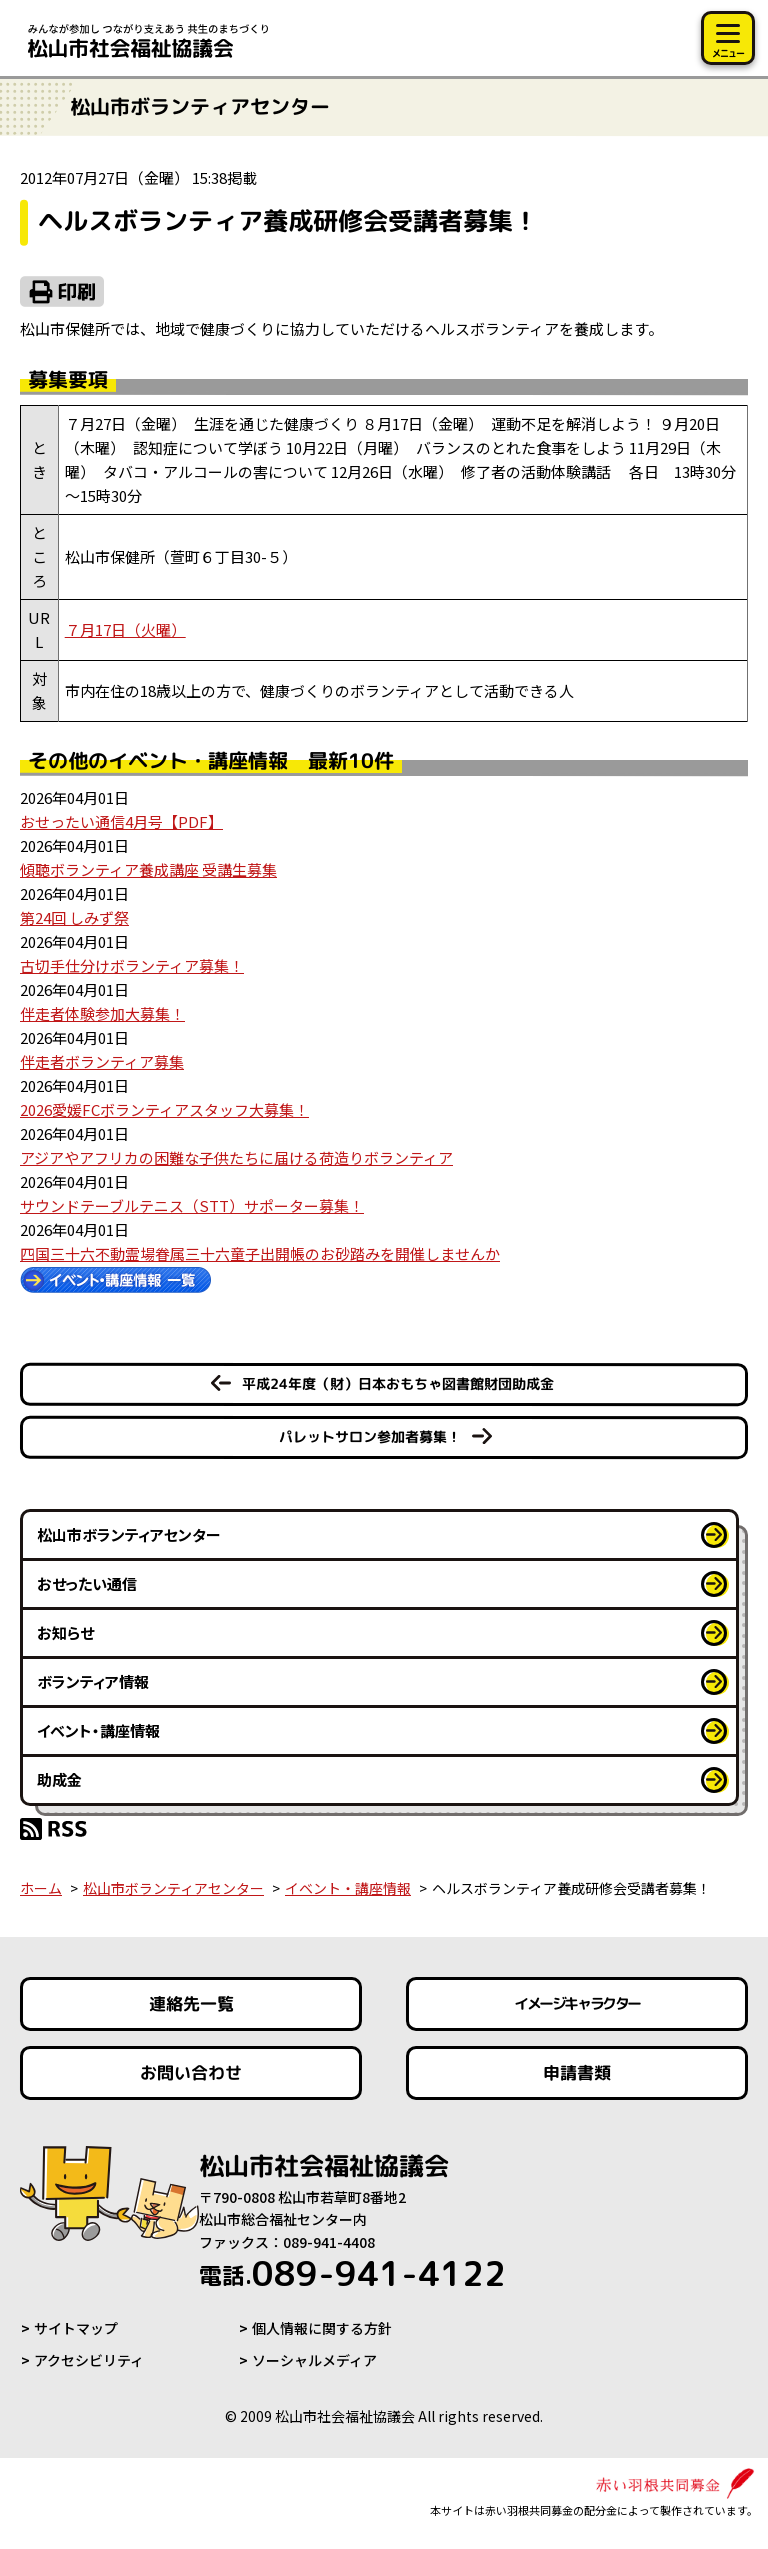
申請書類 (577, 2072)
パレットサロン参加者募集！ (370, 1436)
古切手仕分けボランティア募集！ (132, 965)
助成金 (59, 1779)
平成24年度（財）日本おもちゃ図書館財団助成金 (398, 1383)
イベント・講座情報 (98, 1730)
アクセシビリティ (89, 2360)
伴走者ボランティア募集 (102, 1061)
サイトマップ (76, 2328)
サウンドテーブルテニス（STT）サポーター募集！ (192, 1205)
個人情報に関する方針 (322, 2328)
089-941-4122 (352, 2273)
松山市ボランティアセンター (129, 1534)
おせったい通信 (87, 1583)
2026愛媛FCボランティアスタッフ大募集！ (164, 1109)
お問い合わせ (191, 2072)
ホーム (41, 1888)
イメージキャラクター (577, 2003)
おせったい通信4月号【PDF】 (121, 821)
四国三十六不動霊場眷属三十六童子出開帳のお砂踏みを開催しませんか (260, 1253)
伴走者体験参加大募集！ (102, 1013)
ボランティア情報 (93, 1681)
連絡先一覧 (191, 2003)
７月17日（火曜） (125, 629)
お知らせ (65, 1632)
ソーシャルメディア (314, 2360)
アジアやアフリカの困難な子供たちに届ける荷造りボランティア (236, 1157)
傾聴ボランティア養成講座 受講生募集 (148, 869)
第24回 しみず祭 (74, 917)
